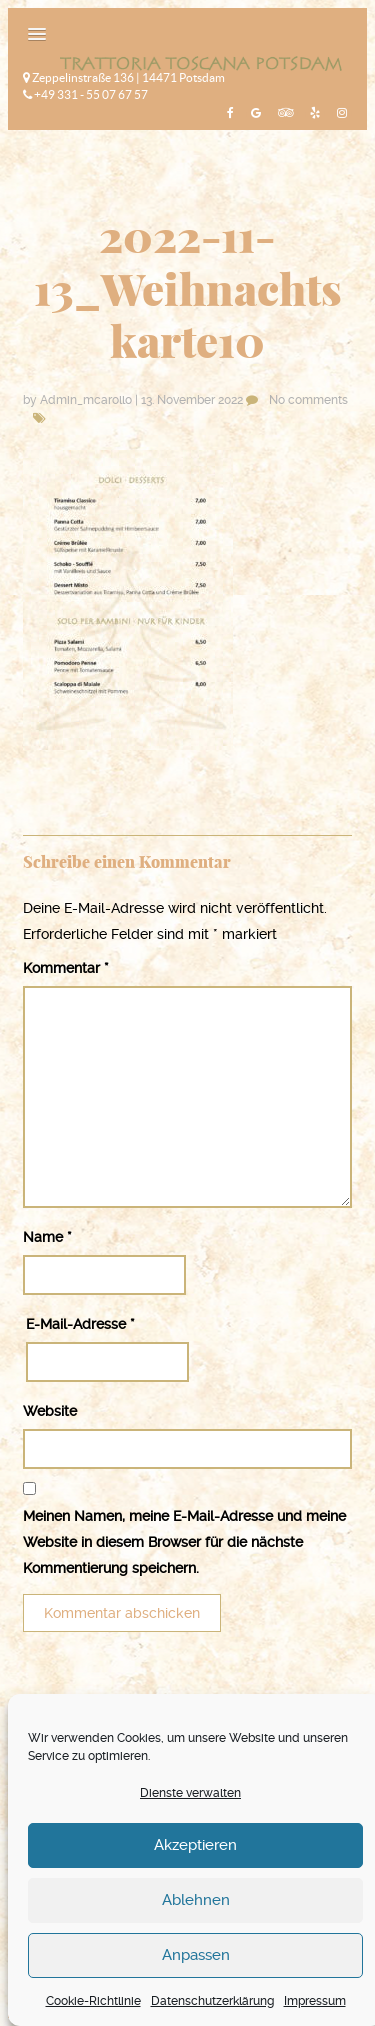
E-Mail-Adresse (80, 1324)
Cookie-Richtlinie (93, 2001)
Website (50, 1411)
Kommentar (66, 968)
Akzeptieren (195, 1845)
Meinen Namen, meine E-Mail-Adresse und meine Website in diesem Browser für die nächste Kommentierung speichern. (184, 1542)
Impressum (315, 2001)
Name (47, 1237)
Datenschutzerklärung (212, 2001)
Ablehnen (196, 1900)
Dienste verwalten (190, 1793)
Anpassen (196, 1955)
